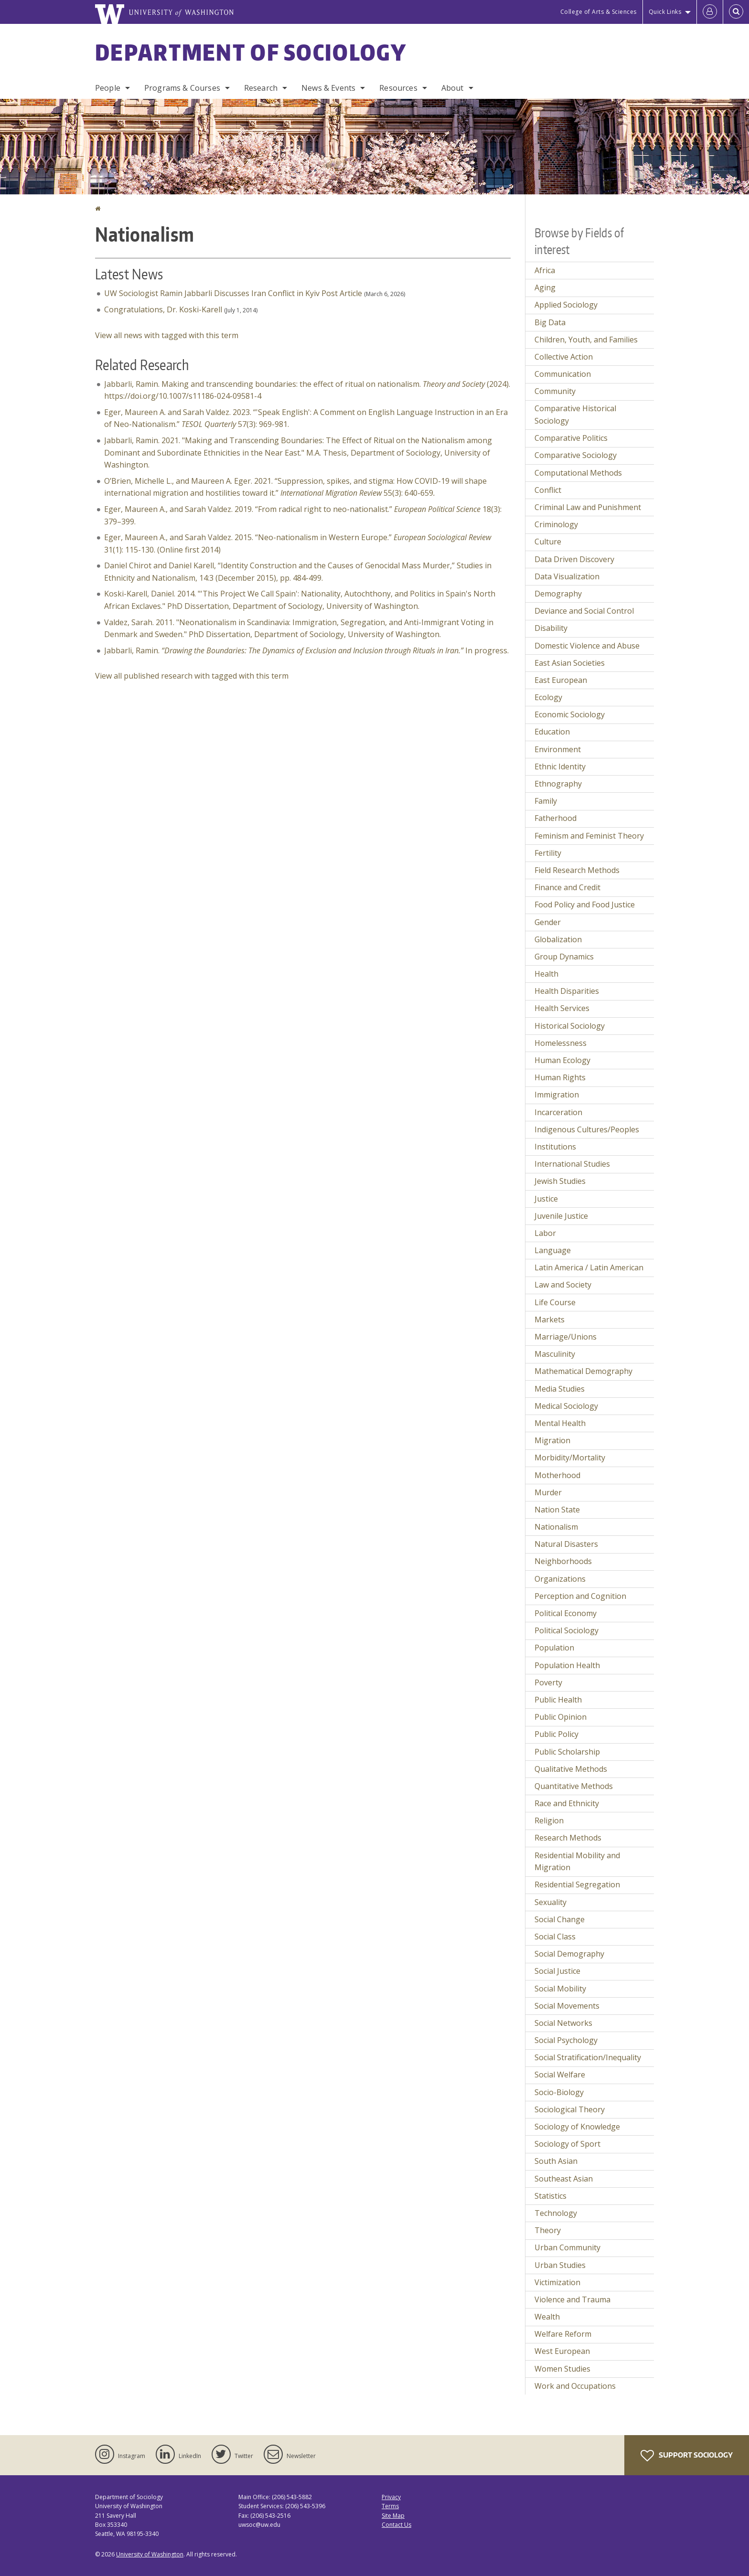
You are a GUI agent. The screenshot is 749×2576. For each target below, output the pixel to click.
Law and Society (563, 1284)
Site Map (393, 2516)
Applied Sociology (566, 304)
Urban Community (567, 2247)
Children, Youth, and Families (586, 339)
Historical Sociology (570, 1026)
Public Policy (556, 1734)
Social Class (555, 1936)
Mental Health (560, 1423)
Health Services (562, 1008)
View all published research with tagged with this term (192, 676)
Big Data (550, 322)
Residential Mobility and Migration (577, 1861)
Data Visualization (567, 576)
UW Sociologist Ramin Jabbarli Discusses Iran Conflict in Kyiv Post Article (233, 293)
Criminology (556, 524)
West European (562, 2351)
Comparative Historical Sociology (575, 414)
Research (261, 88)
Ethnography (558, 783)
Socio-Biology (559, 2092)
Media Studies (560, 1389)
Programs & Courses (182, 88)
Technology (556, 2213)
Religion (549, 1820)
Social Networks (563, 2023)
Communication (563, 374)
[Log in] (710, 12)
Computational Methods (578, 473)
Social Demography (569, 1953)
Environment (558, 749)
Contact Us (396, 2525)
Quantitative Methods (574, 1786)
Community (555, 391)
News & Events (328, 88)
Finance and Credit (567, 887)
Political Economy (566, 1613)
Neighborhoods (563, 1561)
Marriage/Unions (566, 1336)
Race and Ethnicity (567, 1803)
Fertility (548, 853)
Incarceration (558, 1112)
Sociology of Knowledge (577, 2126)
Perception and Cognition (580, 1596)
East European (561, 680)
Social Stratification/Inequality (588, 2057)
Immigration (557, 1094)
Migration (552, 1440)
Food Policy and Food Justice (585, 904)
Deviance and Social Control (584, 611)
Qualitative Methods (571, 1769)
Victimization (557, 2282)
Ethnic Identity (560, 766)
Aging (545, 287)
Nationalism (556, 1527)
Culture (548, 541)
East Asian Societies (570, 663)
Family (546, 801)
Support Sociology (687, 2455)
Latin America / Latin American (589, 1267)
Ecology (548, 697)
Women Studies (562, 2368)
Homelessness (561, 1043)
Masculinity (555, 1354)
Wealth (547, 2316)
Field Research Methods (577, 870)
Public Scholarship (567, 1751)
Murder (548, 1492)
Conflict (548, 490)
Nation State (557, 1509)
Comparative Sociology (576, 455)
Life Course (555, 1302)
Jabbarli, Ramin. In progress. (306, 650)
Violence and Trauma (572, 2299)
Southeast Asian (564, 2178)
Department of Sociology (251, 52)
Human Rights (560, 1077)
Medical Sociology (566, 1406)
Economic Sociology (570, 714)
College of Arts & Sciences (598, 12)
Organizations (560, 1579)
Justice (546, 1198)
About (452, 88)
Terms (390, 2506)
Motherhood (557, 1475)
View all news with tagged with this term (166, 335)
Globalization (558, 939)
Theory (548, 2230)
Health (546, 974)
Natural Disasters (566, 1544)
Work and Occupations (575, 2386)
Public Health (558, 1699)
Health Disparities (567, 991)
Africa (545, 270)
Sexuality (551, 1902)
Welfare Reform (563, 2334)
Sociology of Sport (567, 2144)
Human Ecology (562, 1060)
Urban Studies (560, 2265)
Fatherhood (556, 818)
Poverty (548, 1682)
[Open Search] (736, 12)
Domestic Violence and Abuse (587, 645)
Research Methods (568, 1837)
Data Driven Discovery (574, 559)
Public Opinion (561, 1717)
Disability (551, 628)
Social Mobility (560, 1988)
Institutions (555, 1146)
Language (553, 1250)
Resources (398, 88)
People (107, 88)
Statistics (551, 2196)
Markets (550, 1319)
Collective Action (564, 356)
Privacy (391, 2497)
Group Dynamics (564, 956)
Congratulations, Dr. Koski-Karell (163, 309)
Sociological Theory (570, 2109)
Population (554, 1647)
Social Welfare (560, 2074)
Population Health (567, 1665)
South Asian (556, 2161)
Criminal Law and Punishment (588, 507)
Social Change (560, 1919)
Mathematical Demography (583, 1371)
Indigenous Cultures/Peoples (587, 1129)
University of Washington (149, 2554)
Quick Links (665, 12)
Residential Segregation (577, 1884)
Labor (545, 1233)
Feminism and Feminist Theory (589, 835)
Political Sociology (567, 1630)
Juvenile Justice (561, 1216)
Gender (548, 922)
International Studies (572, 1164)
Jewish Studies (560, 1181)
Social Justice (557, 1971)
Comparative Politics (571, 438)
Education (552, 731)
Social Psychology (566, 2040)
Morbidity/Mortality (570, 1457)
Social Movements (567, 2006)
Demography (558, 593)
